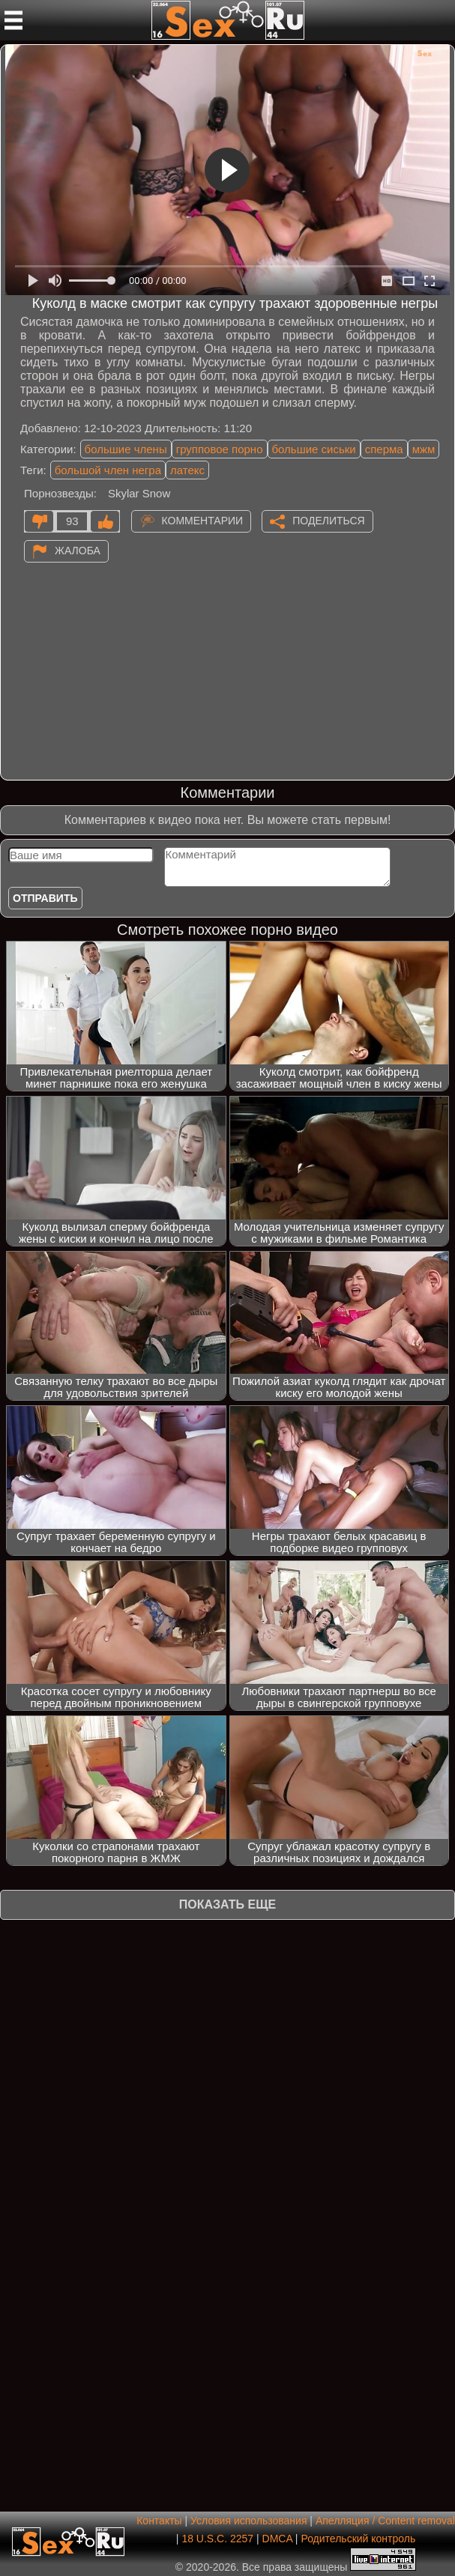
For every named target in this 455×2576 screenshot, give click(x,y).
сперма (384, 449)
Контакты (158, 2521)
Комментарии (203, 521)
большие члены (126, 449)
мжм (424, 449)
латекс (187, 470)
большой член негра (108, 470)
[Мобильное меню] (13, 20)
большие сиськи (314, 449)
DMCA (277, 2539)
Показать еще (227, 1904)
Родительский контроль (358, 2539)
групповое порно (219, 449)
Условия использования (248, 2521)
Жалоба (77, 551)
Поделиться (328, 521)
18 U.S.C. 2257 (217, 2539)
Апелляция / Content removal (385, 2521)
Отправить (45, 898)
